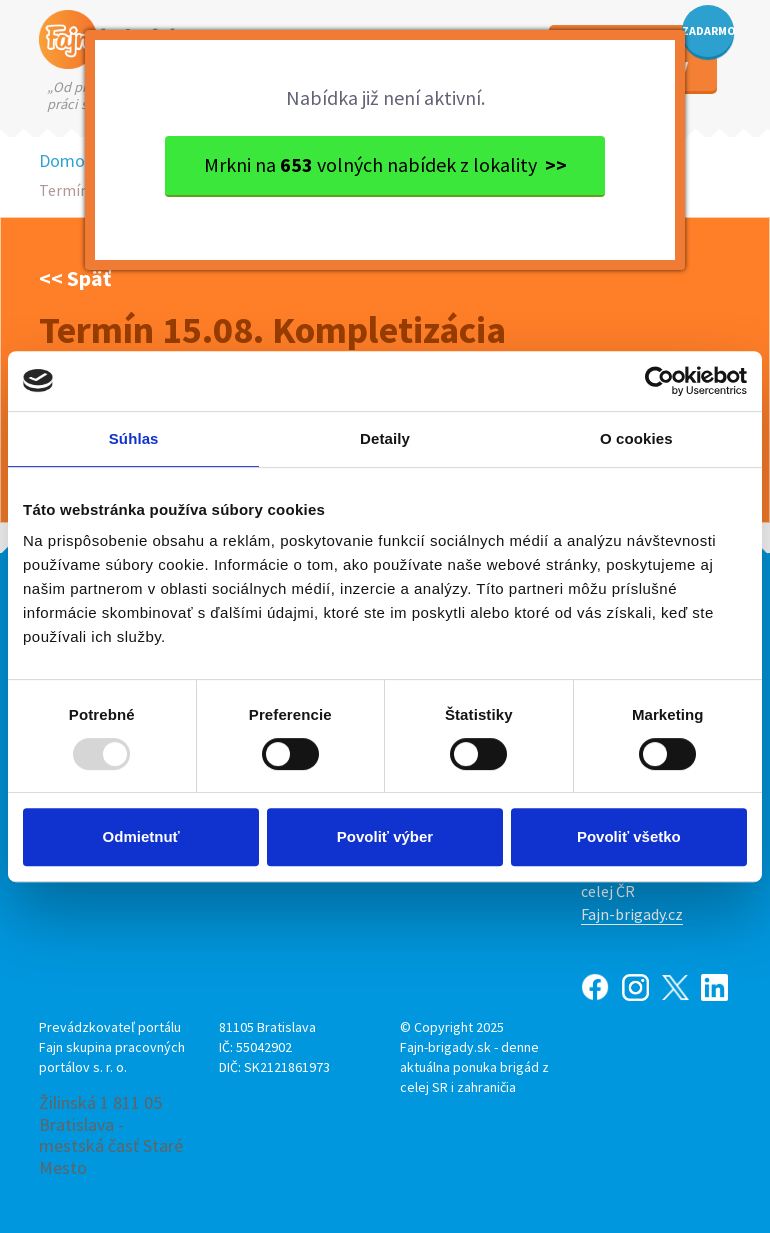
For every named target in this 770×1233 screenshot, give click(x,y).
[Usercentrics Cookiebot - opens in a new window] (659, 381)
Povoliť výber (385, 836)
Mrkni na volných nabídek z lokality (385, 164)
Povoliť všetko (629, 836)
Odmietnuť (141, 836)
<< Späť (75, 278)
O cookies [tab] (636, 438)
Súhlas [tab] (134, 438)
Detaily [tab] (385, 438)
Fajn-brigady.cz (632, 914)
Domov (66, 160)
